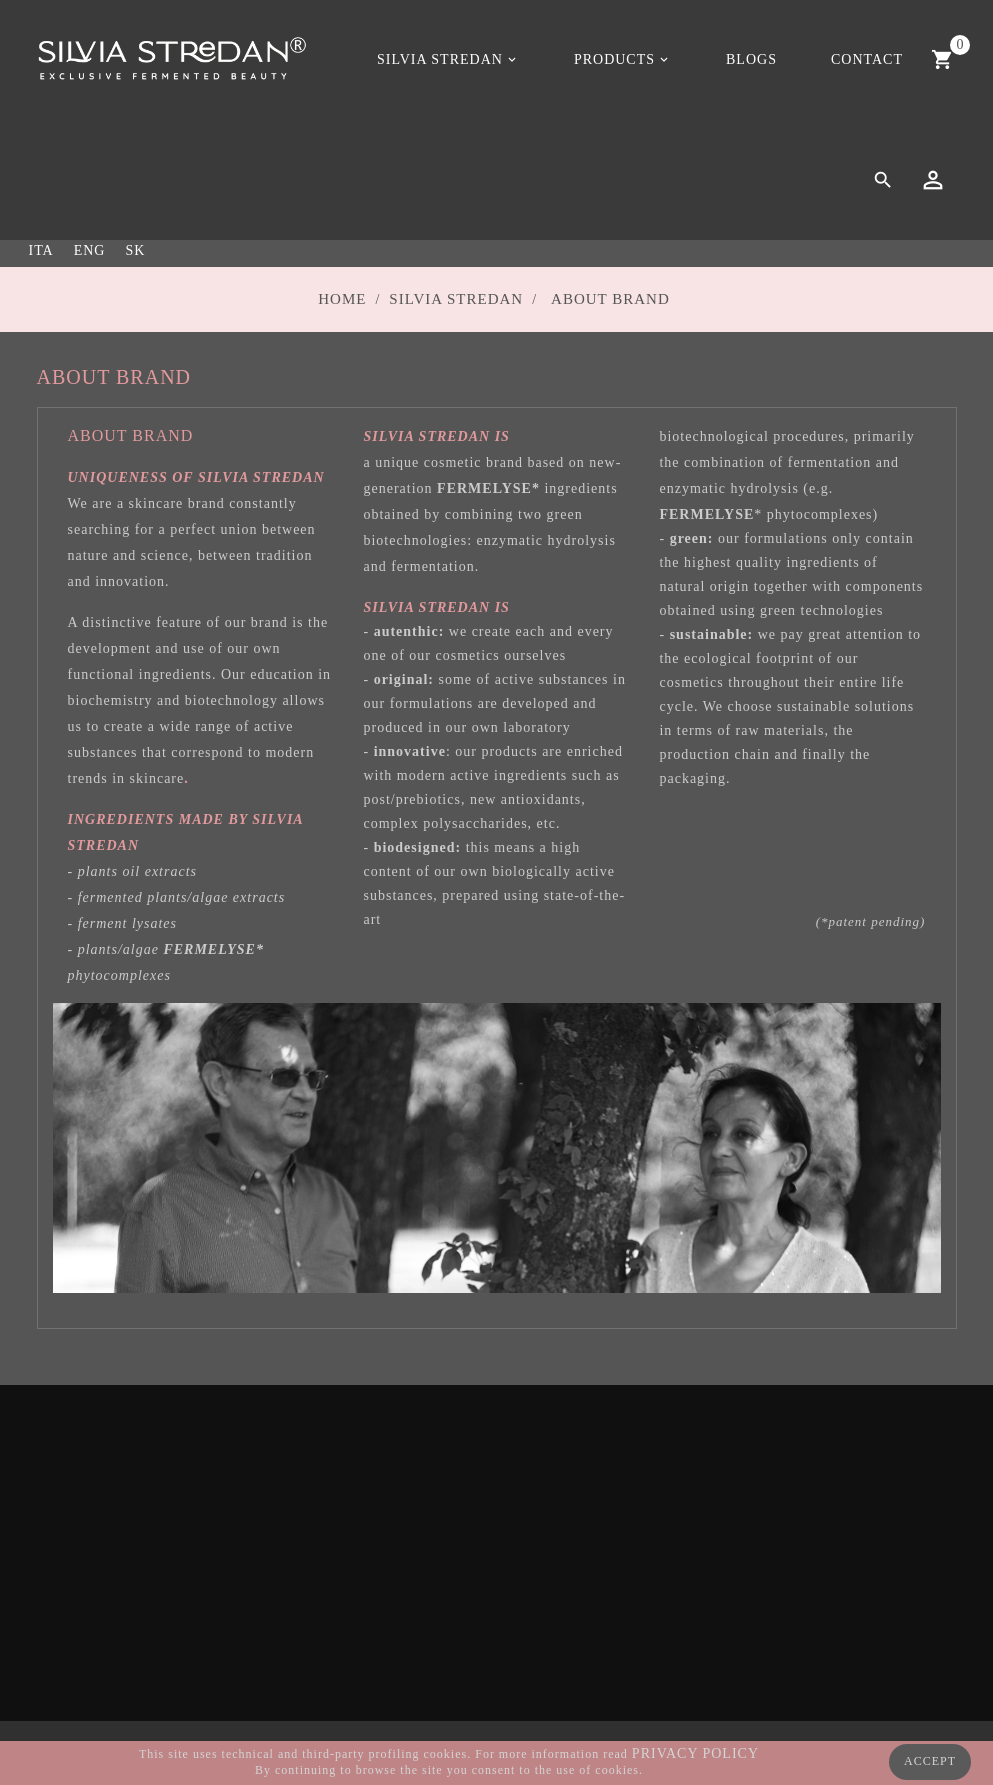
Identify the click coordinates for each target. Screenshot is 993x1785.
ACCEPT (930, 1761)
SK (135, 250)
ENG (90, 250)
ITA (41, 250)
